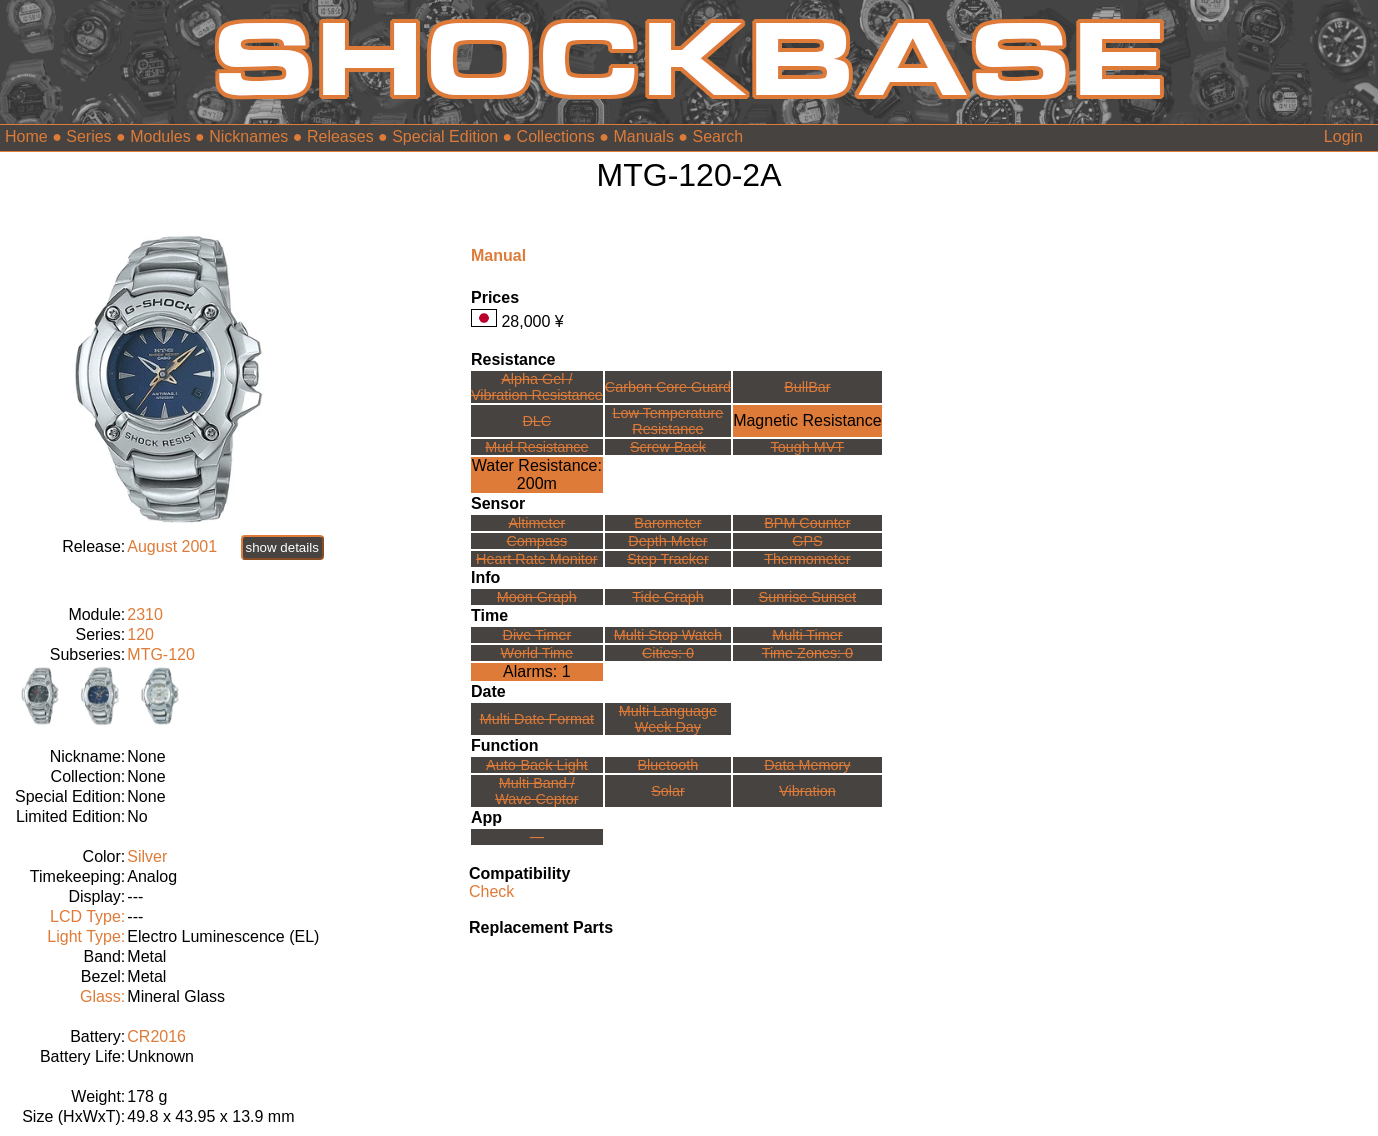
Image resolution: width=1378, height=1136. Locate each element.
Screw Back (668, 447)
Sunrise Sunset (808, 597)
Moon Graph (537, 597)
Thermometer (807, 559)
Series (88, 136)
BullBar (807, 387)
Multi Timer (807, 635)
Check (491, 891)
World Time (537, 653)
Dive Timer (536, 635)
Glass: (102, 996)
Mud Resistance (536, 447)
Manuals (643, 136)
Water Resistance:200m (537, 474)
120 (140, 634)
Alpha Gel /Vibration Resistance (537, 387)
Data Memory (807, 765)
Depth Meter (667, 541)
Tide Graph (667, 597)
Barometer (667, 523)
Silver (147, 856)
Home (26, 136)
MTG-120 (161, 654)
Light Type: (86, 936)
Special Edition (445, 136)
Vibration (807, 791)
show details (282, 547)
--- (537, 837)
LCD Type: (87, 916)
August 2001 (172, 546)
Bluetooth (668, 765)
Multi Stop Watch (668, 635)
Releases (340, 136)
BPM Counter (807, 523)
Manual (498, 255)
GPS (807, 541)
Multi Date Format (537, 719)
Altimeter (536, 523)
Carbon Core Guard (668, 387)
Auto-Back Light (537, 765)
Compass (536, 541)
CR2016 (156, 1036)
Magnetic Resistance (807, 420)
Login (1343, 136)
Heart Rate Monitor (537, 559)
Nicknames (248, 136)
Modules (160, 136)
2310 (145, 614)
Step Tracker (668, 559)
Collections (556, 136)
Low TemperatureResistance (667, 421)
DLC (536, 421)
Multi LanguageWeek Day (668, 719)
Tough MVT (808, 447)
